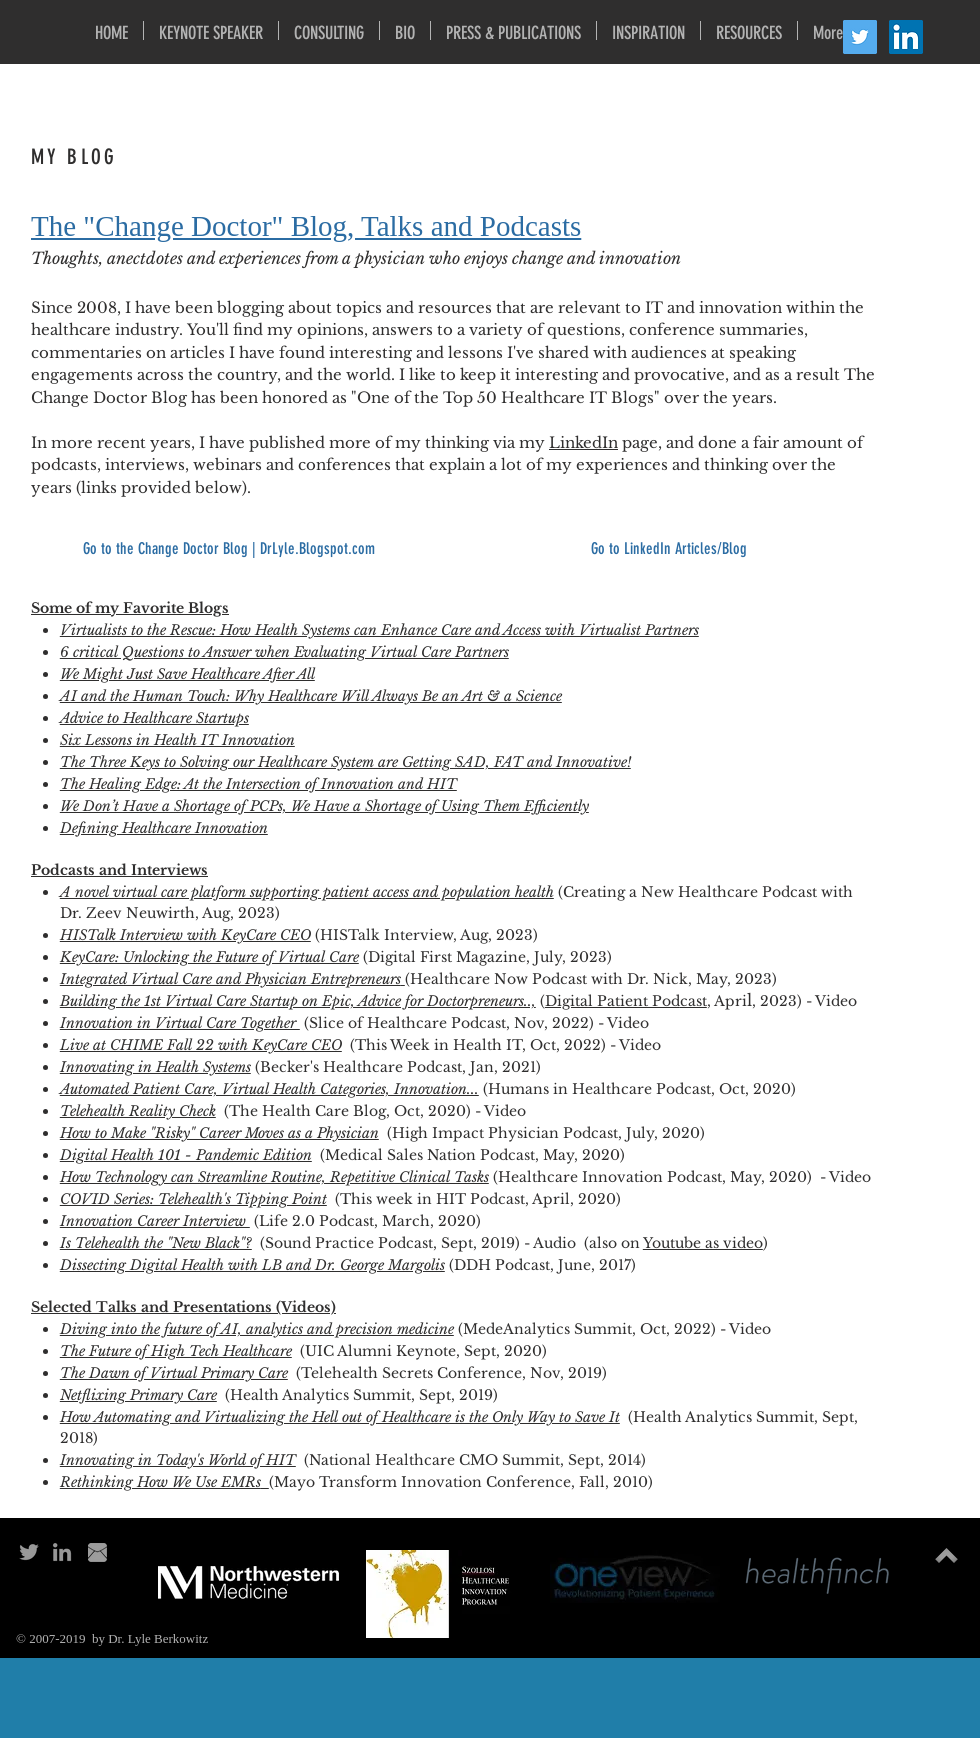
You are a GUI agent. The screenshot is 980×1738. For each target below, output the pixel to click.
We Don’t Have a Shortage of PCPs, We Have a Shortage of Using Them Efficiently (324, 806)
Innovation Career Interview (155, 1221)
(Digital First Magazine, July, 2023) (487, 957)
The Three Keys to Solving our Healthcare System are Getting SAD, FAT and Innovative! (345, 762)
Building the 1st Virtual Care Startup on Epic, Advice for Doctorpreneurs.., (298, 1001)
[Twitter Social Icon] (860, 37)
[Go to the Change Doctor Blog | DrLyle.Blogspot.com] (228, 549)
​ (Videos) (304, 1307)
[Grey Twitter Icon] (29, 1552)
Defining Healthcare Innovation (164, 828)
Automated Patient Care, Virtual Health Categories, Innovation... (269, 1089)
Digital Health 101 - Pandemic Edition (186, 1155)
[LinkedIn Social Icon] (906, 37)
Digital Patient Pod (612, 1001)
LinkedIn (583, 442)
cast (693, 1001)
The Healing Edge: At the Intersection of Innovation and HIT (258, 784)
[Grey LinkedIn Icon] (62, 1552)
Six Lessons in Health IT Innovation (177, 740)
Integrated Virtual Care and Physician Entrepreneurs (230, 979)
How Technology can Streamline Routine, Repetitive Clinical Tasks (274, 1177)
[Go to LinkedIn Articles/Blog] (668, 549)
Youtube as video (703, 1243)
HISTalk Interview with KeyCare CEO (185, 935)
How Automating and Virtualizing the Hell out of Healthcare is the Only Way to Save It (340, 1417)
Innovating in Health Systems (155, 1067)
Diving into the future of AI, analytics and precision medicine (257, 1329)
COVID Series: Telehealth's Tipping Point (193, 1199)
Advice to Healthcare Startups (154, 718)
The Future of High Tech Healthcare (176, 1351)
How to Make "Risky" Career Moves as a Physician (219, 1133)
